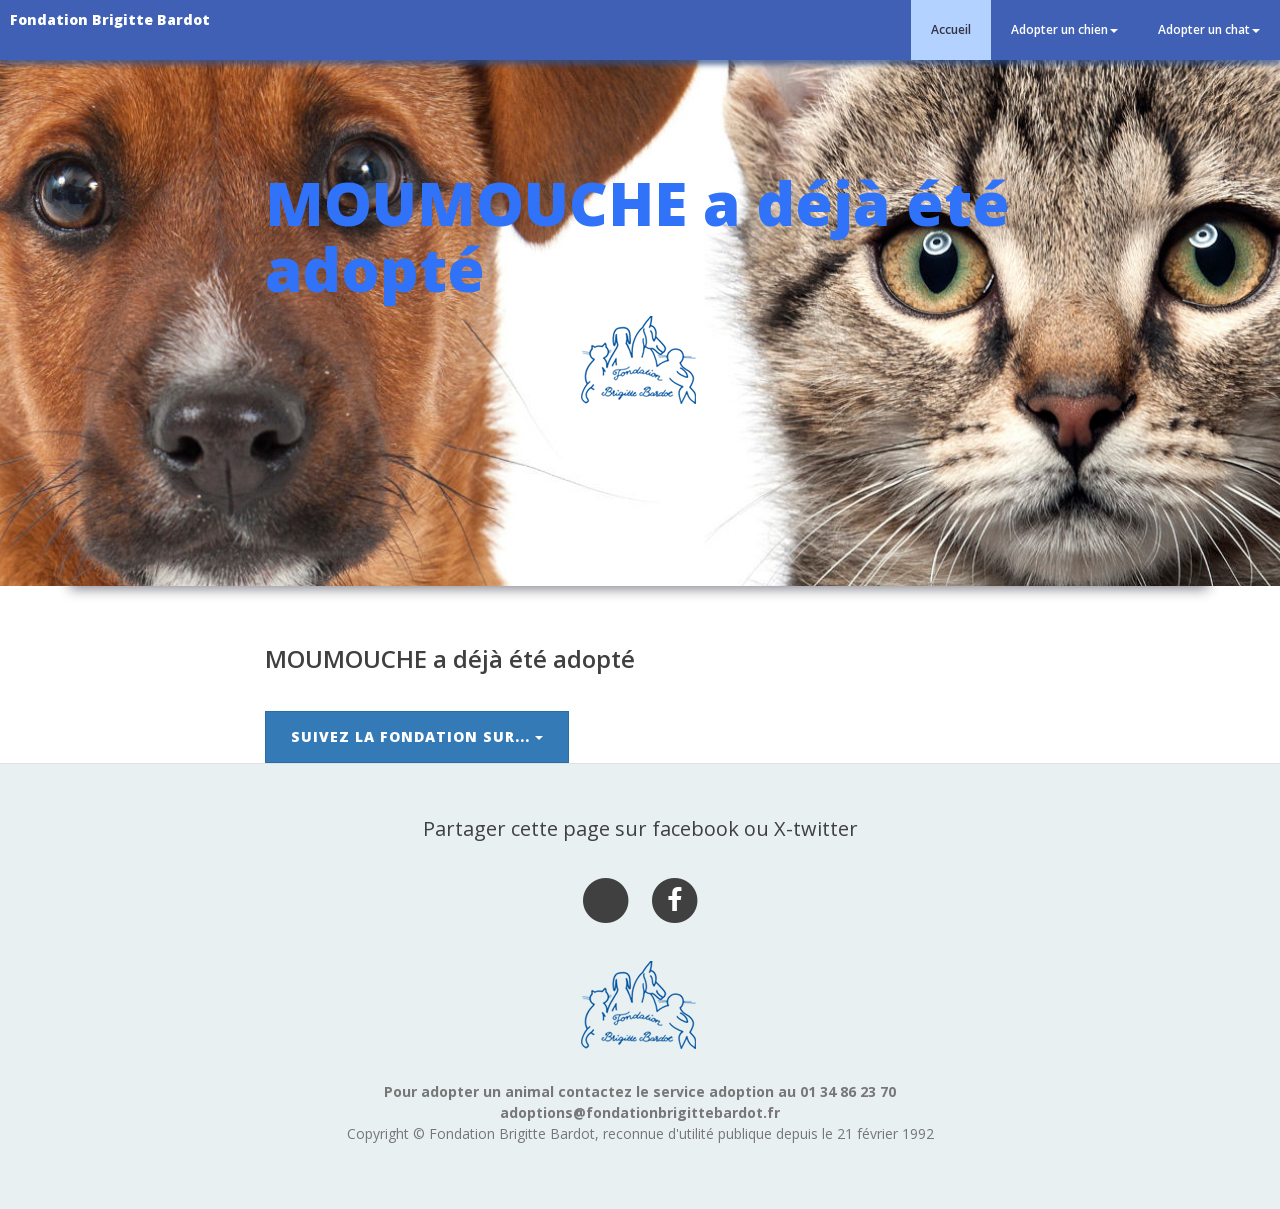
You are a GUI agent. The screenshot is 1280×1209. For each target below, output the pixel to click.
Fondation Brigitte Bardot (110, 19)
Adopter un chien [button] (1064, 29)
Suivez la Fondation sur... (417, 736)
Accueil (951, 29)
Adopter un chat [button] (1209, 29)
